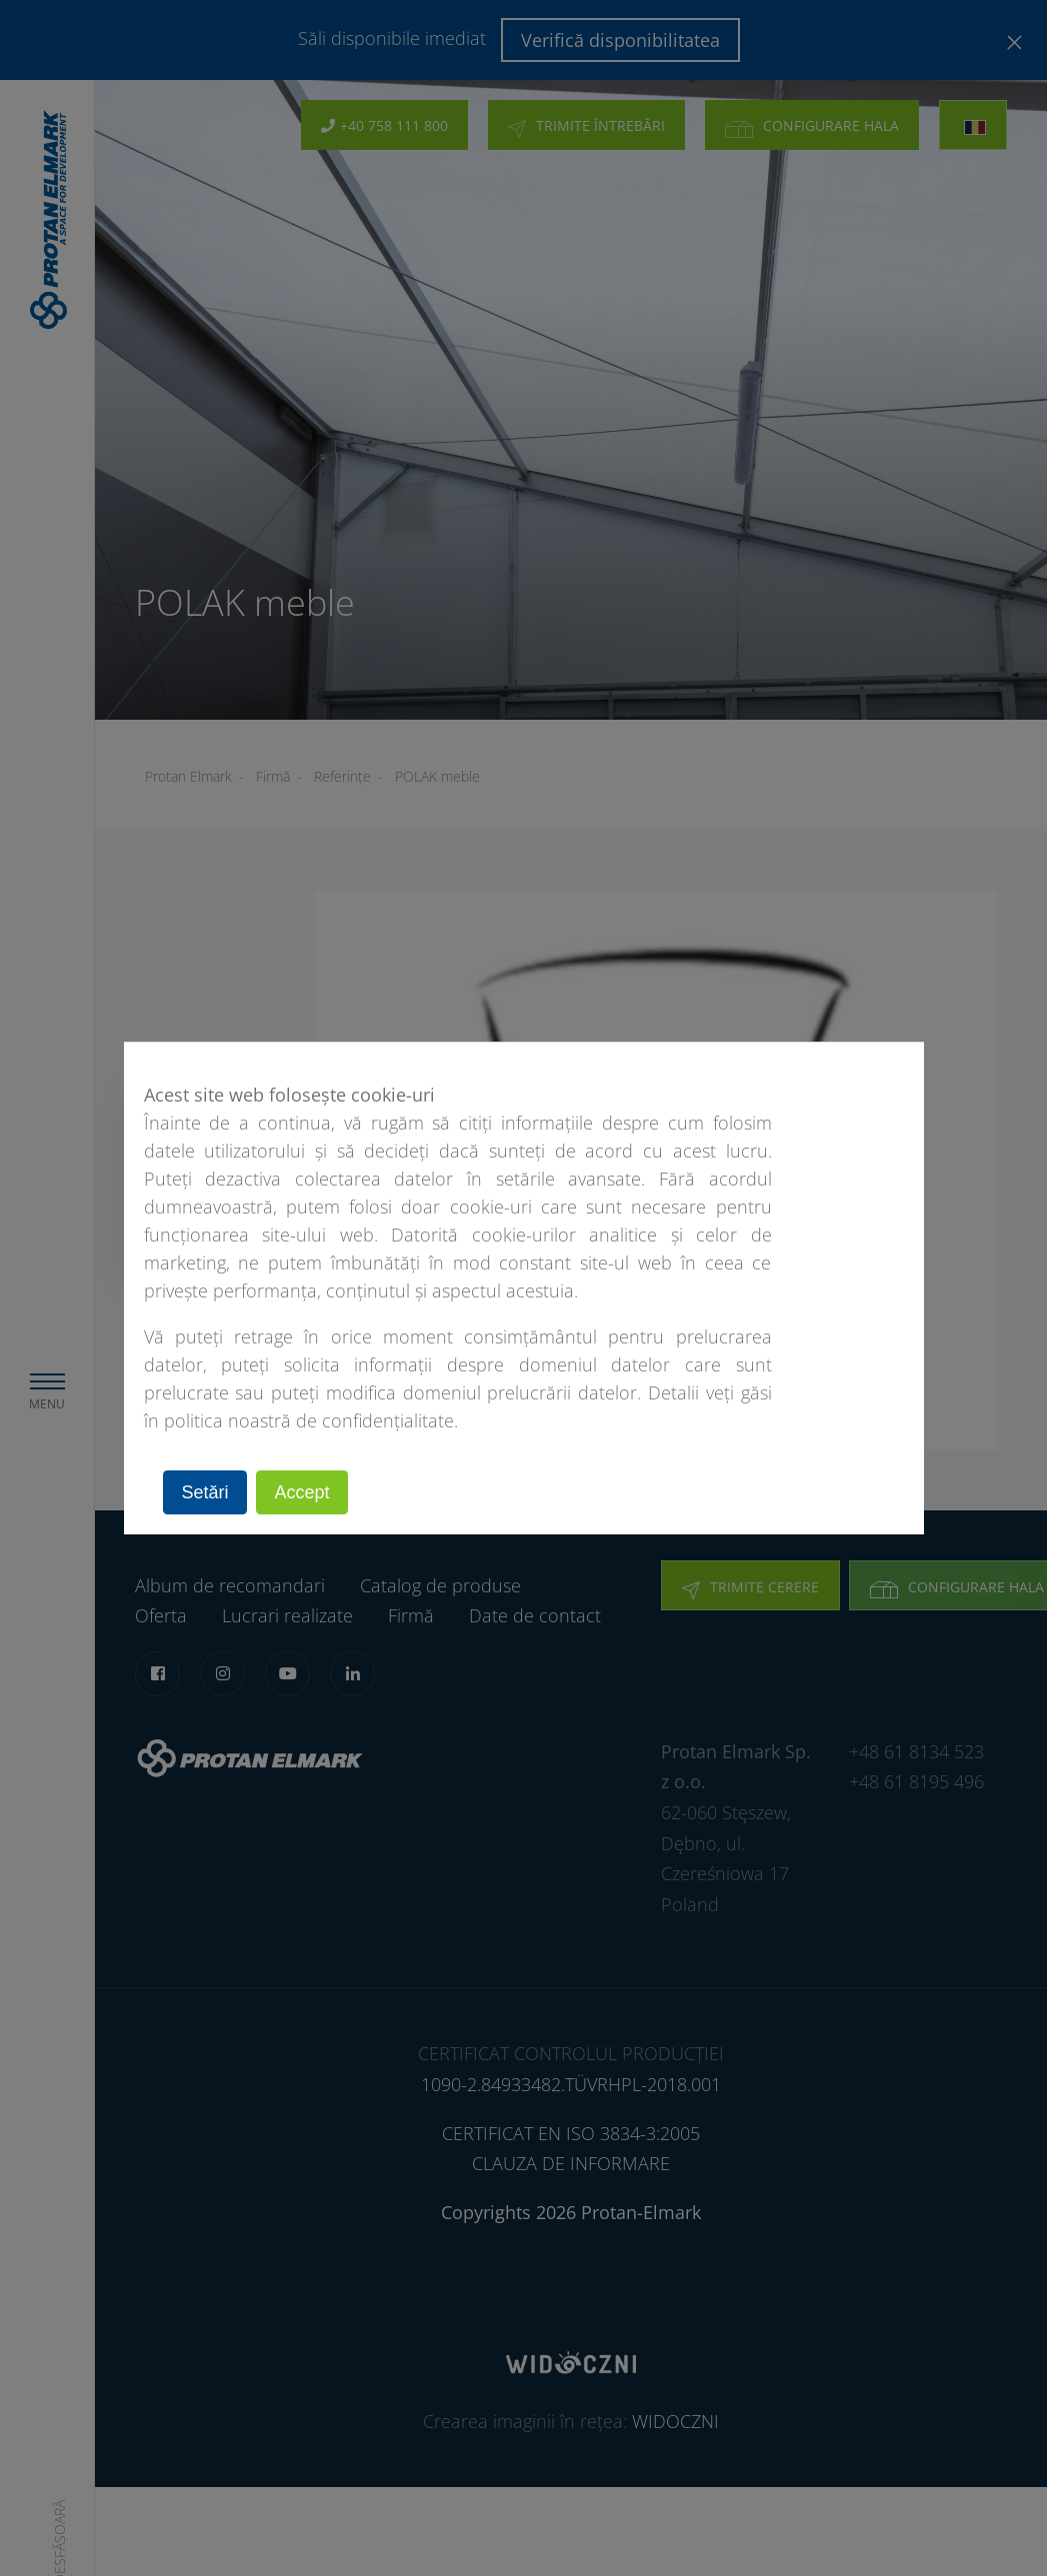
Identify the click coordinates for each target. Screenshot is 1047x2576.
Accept (303, 1492)
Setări (205, 1492)
